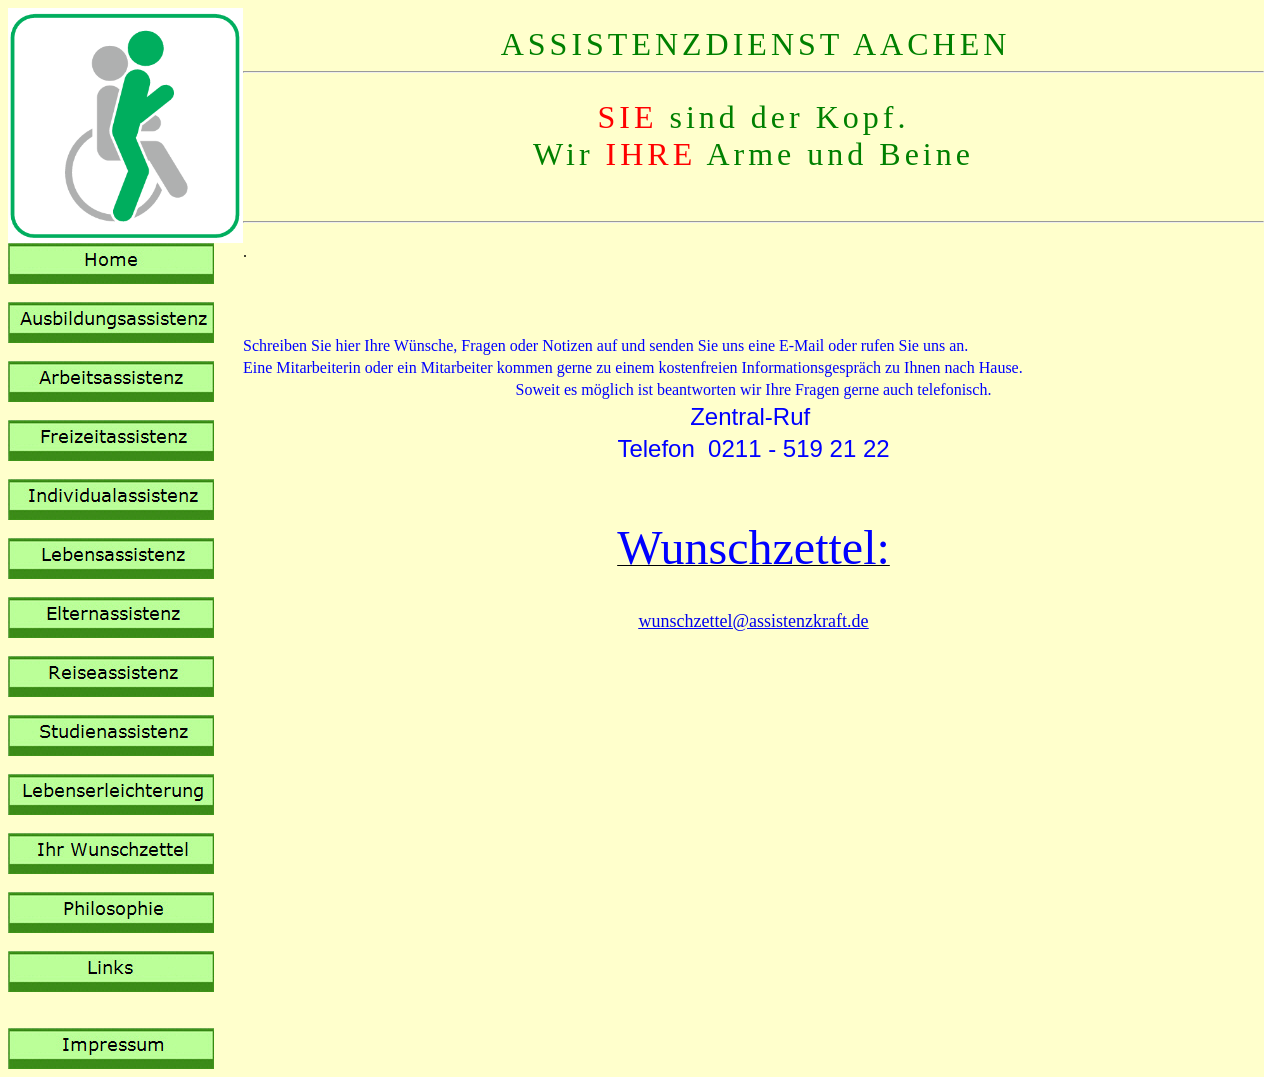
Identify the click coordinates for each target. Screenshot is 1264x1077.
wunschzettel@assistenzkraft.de (754, 621)
